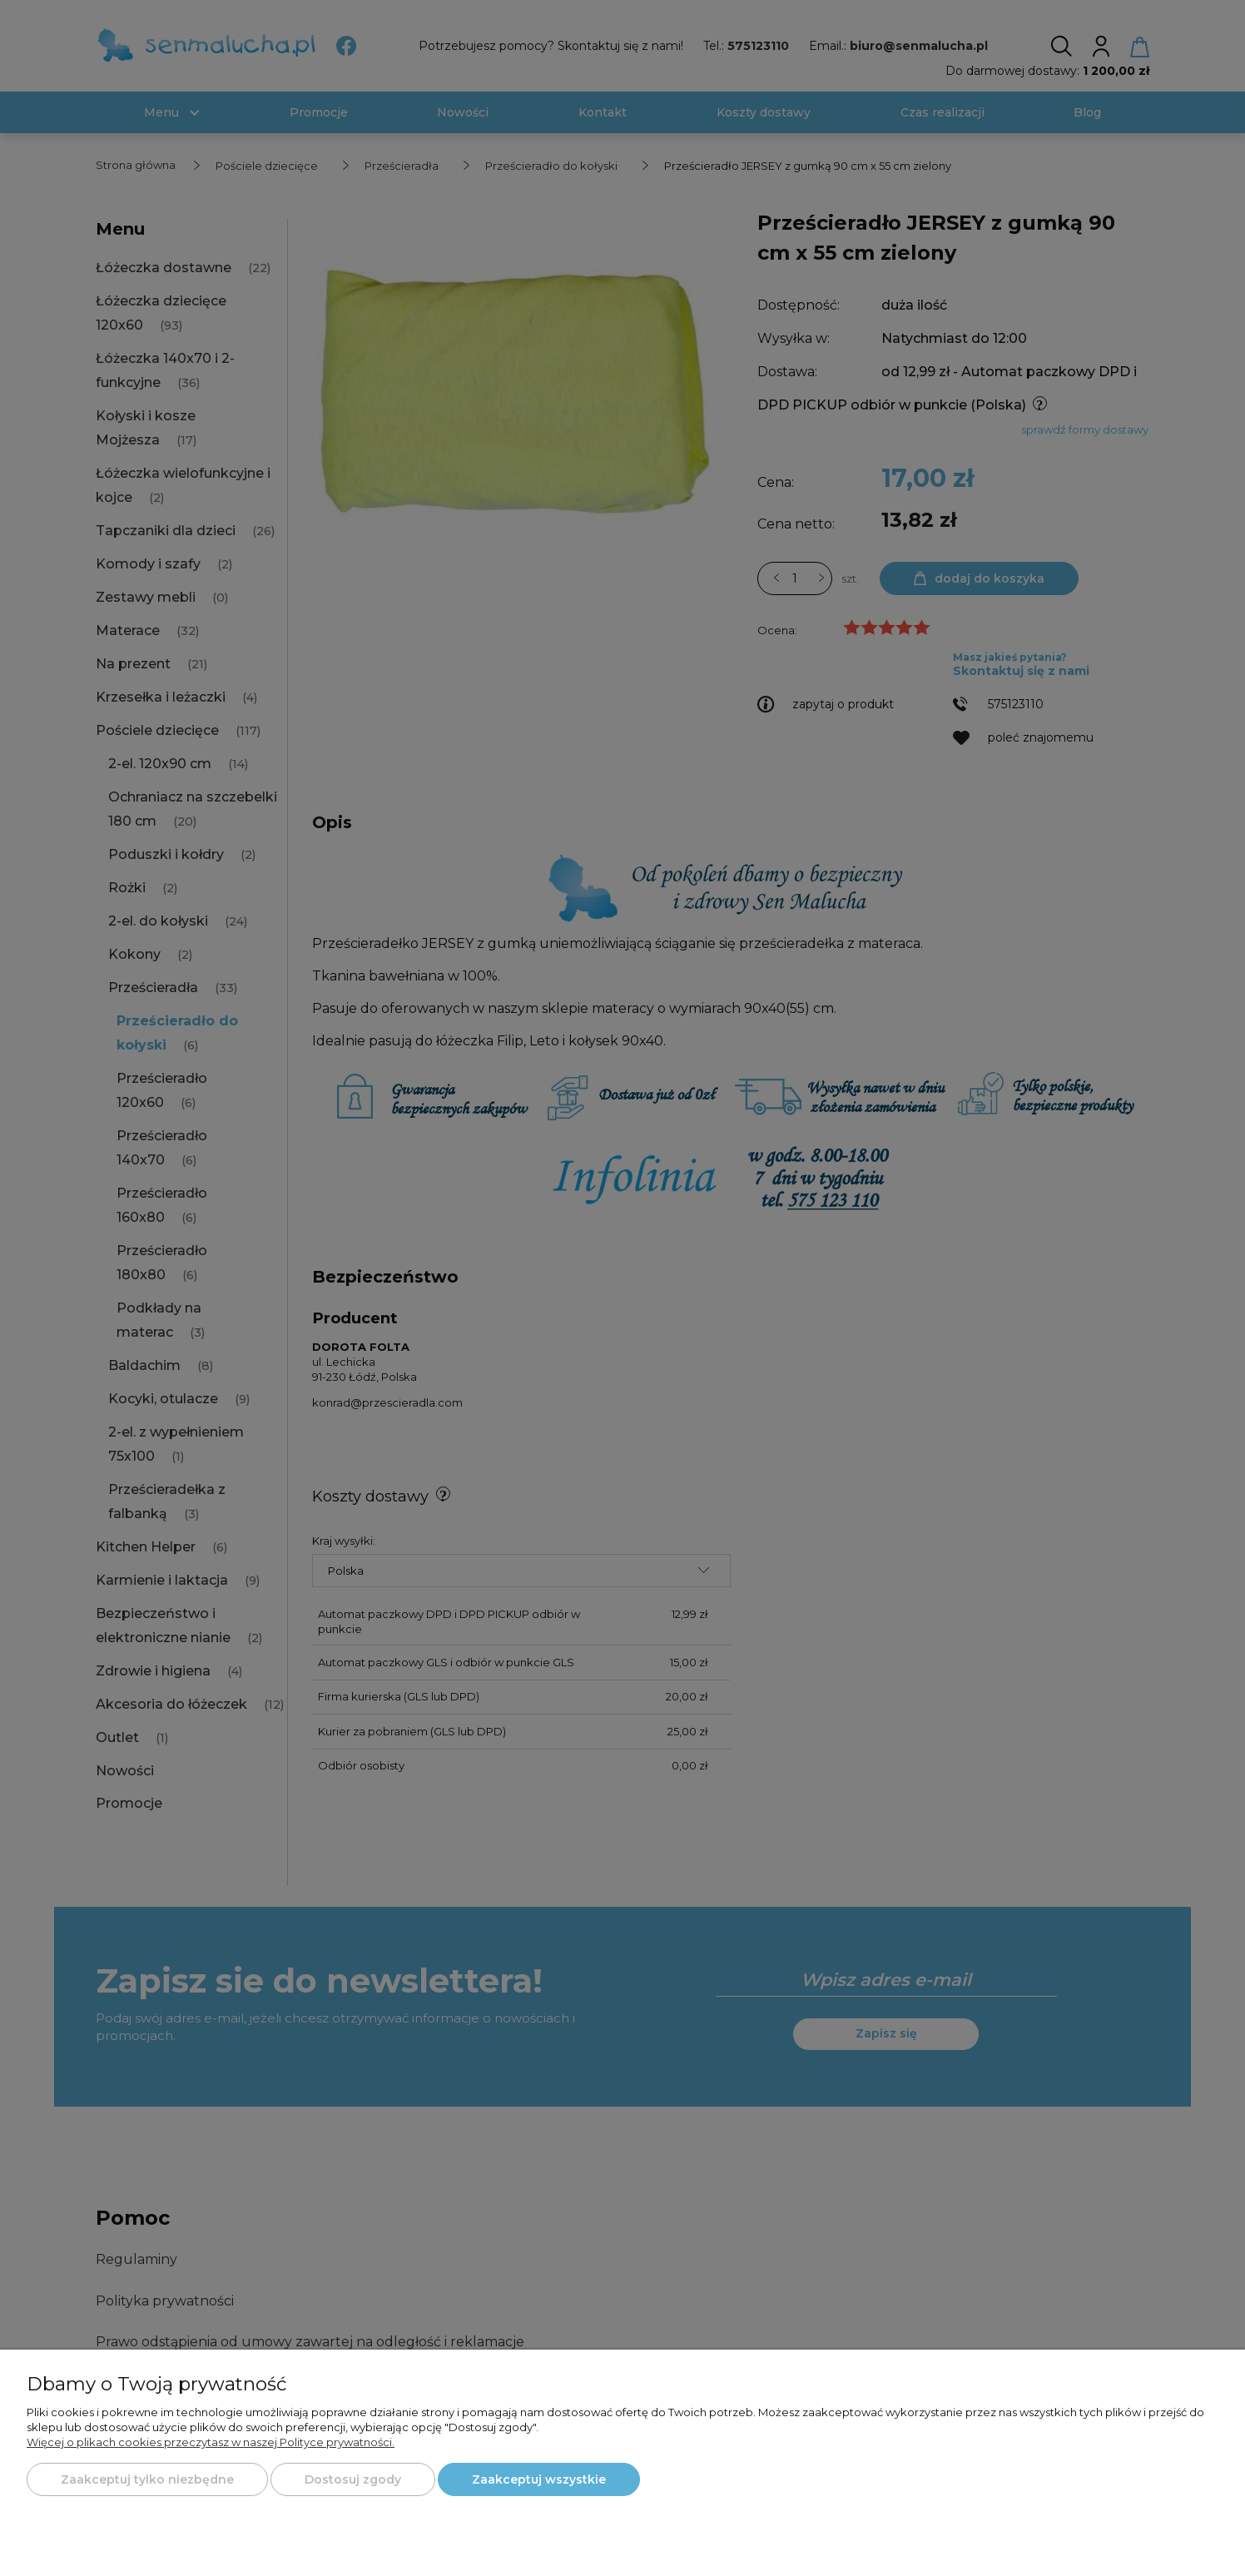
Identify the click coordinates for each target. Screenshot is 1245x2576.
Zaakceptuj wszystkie (539, 2479)
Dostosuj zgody (353, 2479)
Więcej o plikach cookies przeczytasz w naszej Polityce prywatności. (210, 2442)
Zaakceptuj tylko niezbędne (147, 2479)
